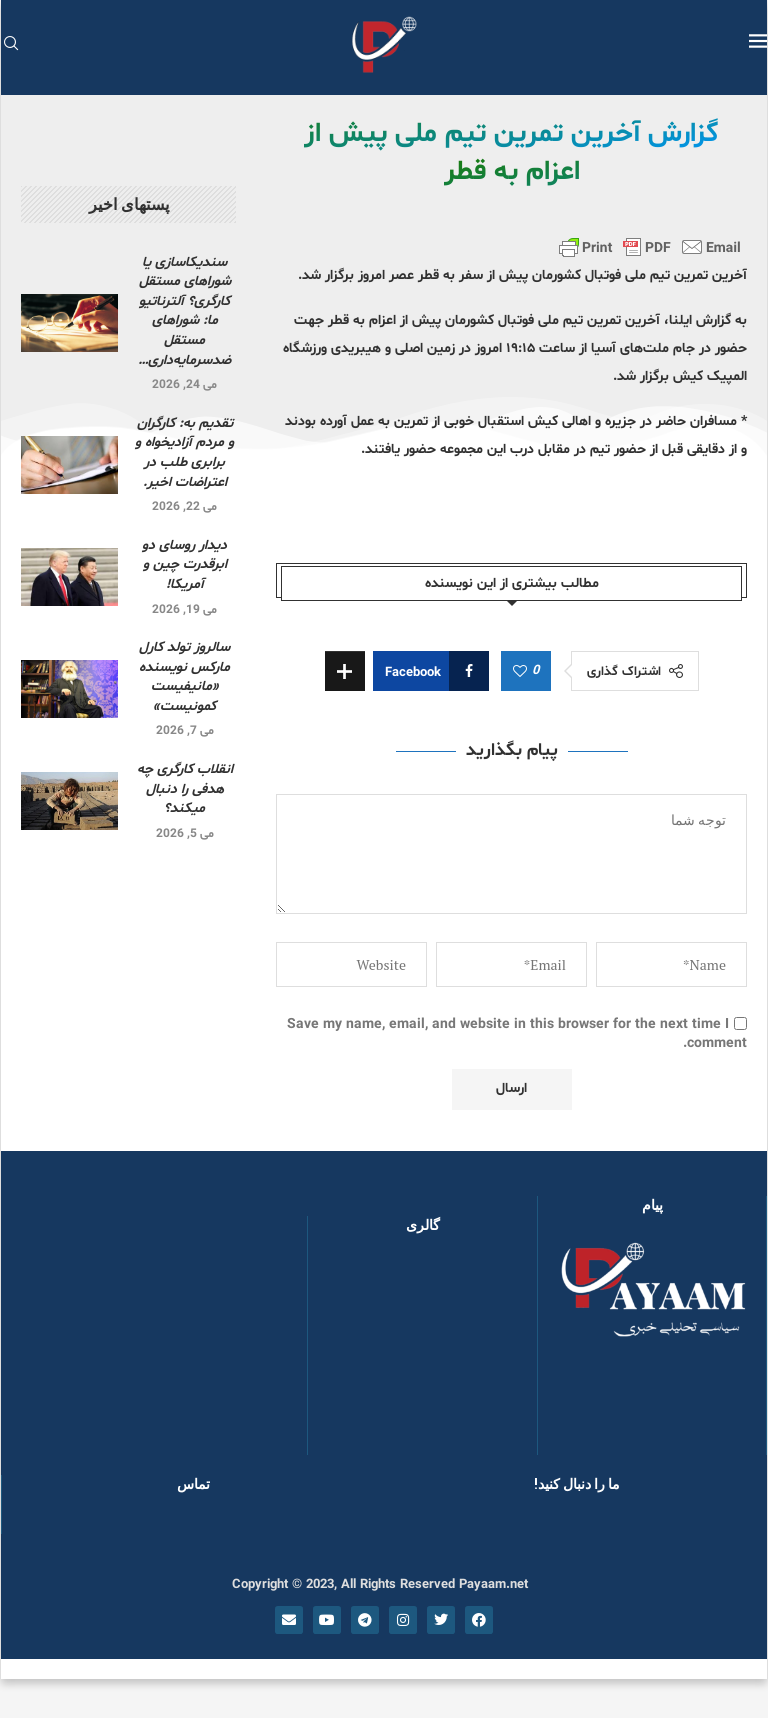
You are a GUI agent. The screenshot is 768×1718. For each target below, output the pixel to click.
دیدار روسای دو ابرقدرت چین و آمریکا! (184, 565)
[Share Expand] (345, 671)
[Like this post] (520, 672)
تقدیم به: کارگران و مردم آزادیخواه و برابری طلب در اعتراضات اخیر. (184, 453)
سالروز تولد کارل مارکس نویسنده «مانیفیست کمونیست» (184, 677)
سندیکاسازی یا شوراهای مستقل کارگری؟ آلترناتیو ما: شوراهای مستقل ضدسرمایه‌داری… (184, 311)
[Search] (11, 45)
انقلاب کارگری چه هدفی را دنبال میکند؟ (185, 789)
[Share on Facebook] (431, 671)
